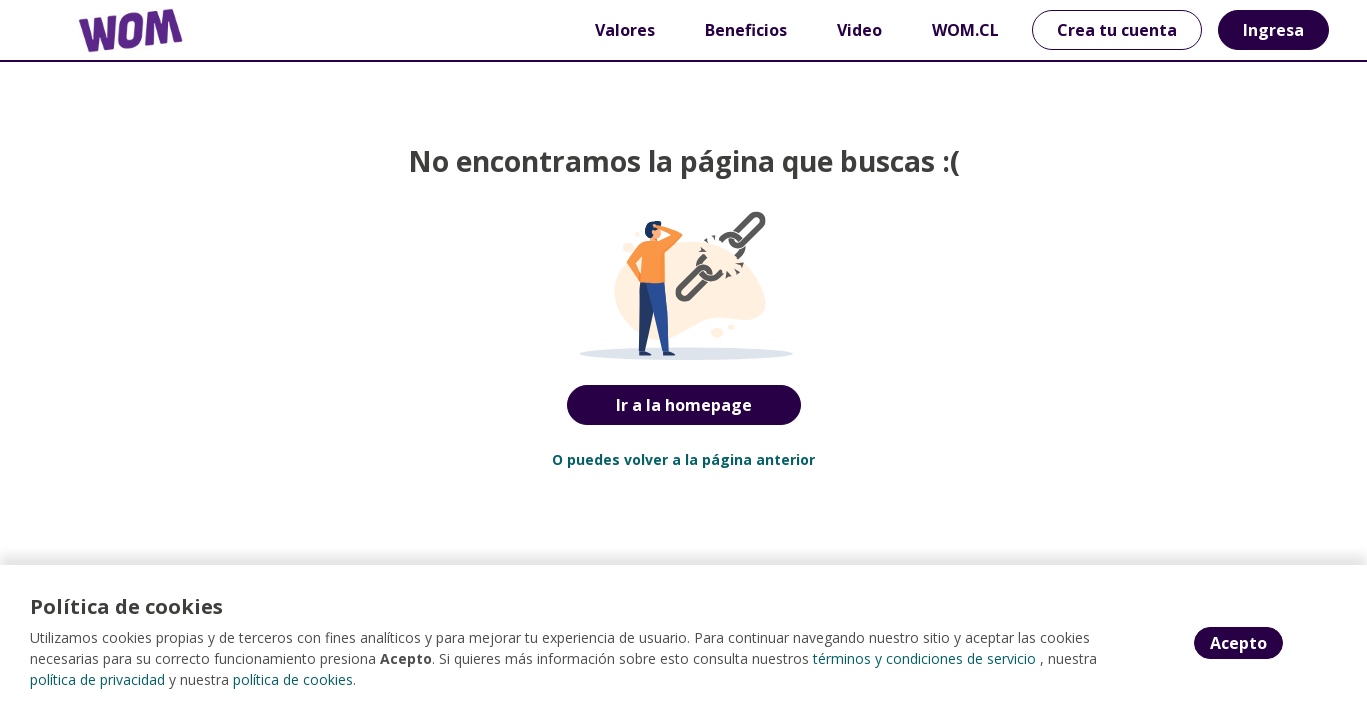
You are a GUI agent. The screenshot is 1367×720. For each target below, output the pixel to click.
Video (859, 30)
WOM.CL (965, 30)
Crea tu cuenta (1117, 30)
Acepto (1238, 643)
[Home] (116, 30)
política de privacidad (97, 679)
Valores (625, 30)
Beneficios (746, 30)
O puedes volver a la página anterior (683, 459)
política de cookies (293, 679)
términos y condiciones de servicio (924, 658)
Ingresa (1273, 30)
